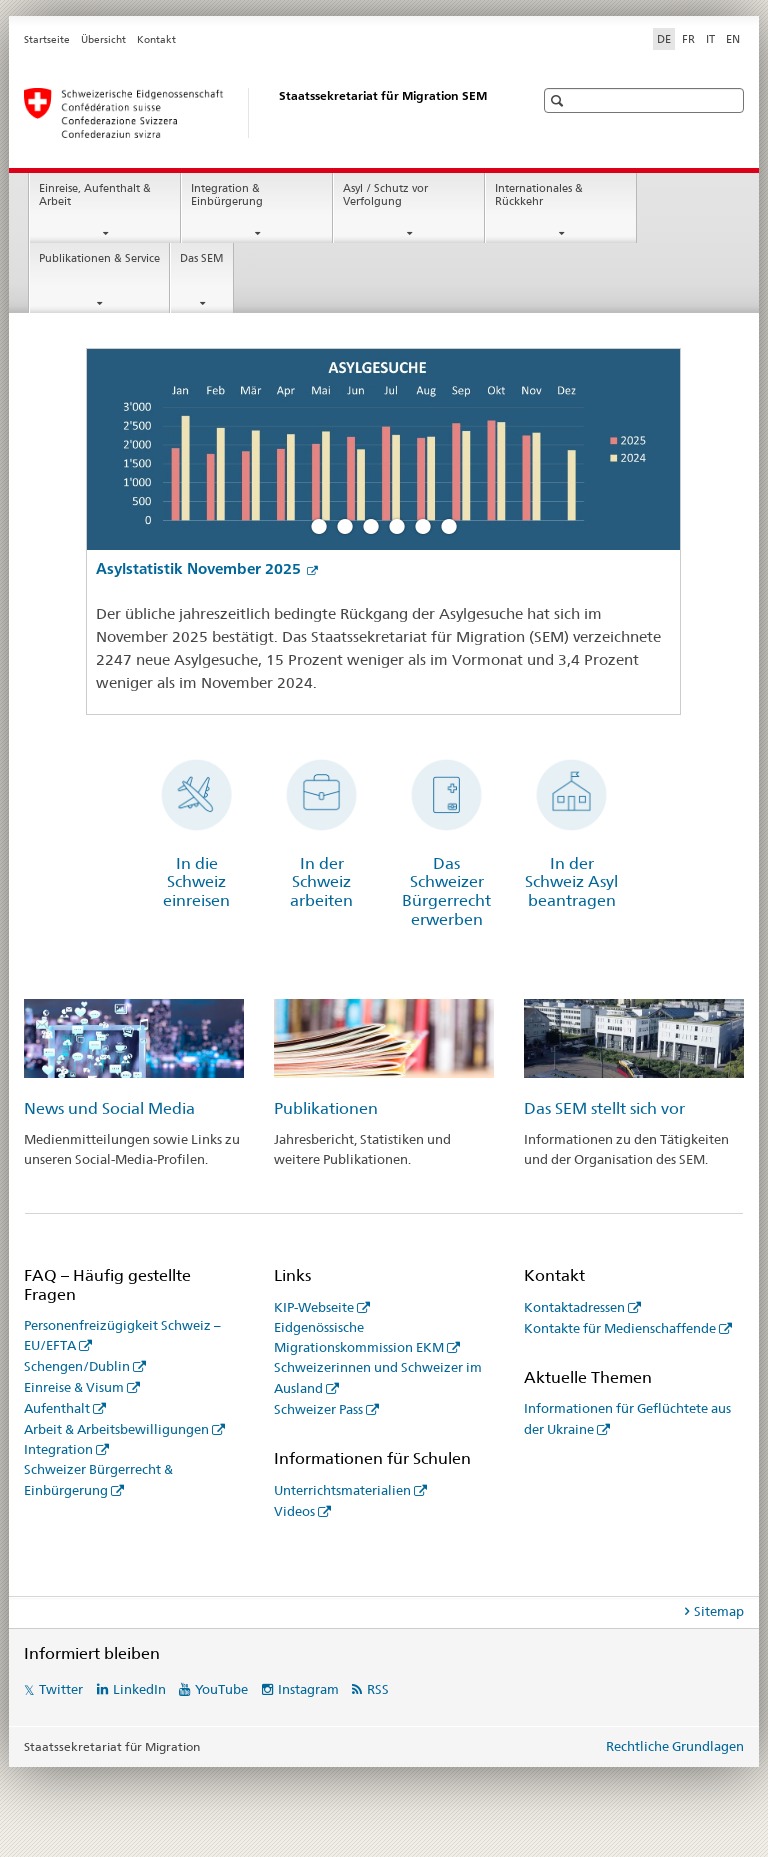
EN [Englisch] (733, 39)
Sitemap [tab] (719, 1611)
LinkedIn (139, 1689)
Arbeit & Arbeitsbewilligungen (116, 1429)
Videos (294, 1511)
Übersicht (103, 39)
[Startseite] (259, 113)
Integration (58, 1449)
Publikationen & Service (99, 258)
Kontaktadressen (574, 1307)
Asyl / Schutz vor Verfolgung (385, 195)
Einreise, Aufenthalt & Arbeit (95, 195)
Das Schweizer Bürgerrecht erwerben (446, 891)
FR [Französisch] (688, 39)
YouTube (221, 1689)
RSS (378, 1689)
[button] (559, 100)
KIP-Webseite (314, 1307)
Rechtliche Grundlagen (675, 1746)
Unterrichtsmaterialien (342, 1490)
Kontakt (156, 39)
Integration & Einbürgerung (227, 195)
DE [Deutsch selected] (664, 39)
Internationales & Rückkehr (539, 195)
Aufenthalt (57, 1408)
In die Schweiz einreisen (196, 882)
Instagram (308, 1689)
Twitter (61, 1689)
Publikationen (326, 1108)
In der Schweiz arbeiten (321, 882)
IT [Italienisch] (710, 39)
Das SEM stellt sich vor (604, 1108)
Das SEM (202, 258)
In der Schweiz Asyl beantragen (571, 882)
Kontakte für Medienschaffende (620, 1328)
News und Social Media (109, 1108)
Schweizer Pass (318, 1409)
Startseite (47, 39)
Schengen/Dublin (77, 1366)
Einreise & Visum (74, 1387)
